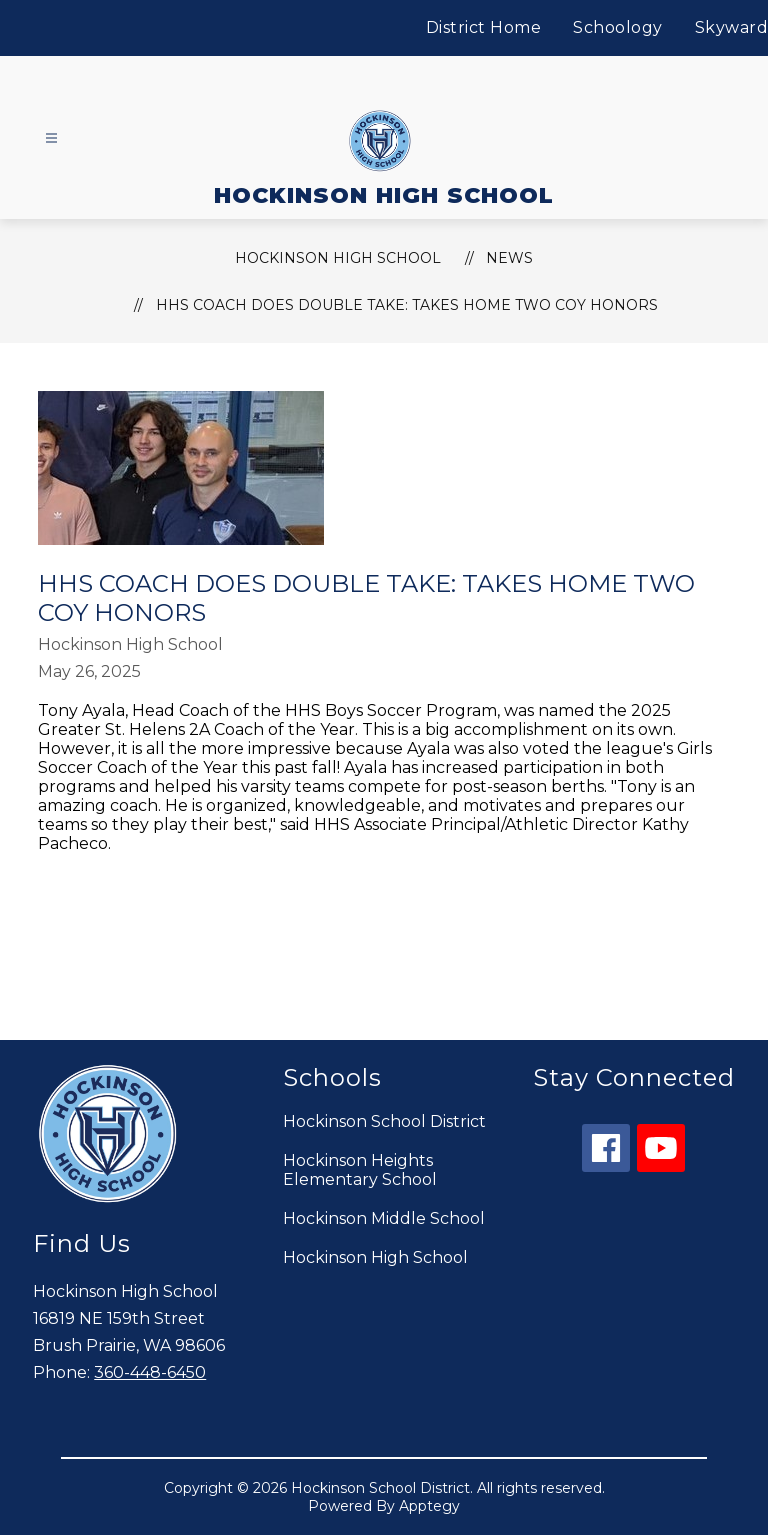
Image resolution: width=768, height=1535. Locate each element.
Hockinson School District (384, 1121)
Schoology (618, 27)
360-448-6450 (150, 1372)
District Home (484, 27)
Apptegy (429, 1506)
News (509, 258)
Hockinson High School (375, 1257)
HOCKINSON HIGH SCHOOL (338, 258)
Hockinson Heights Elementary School (360, 1170)
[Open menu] (51, 138)
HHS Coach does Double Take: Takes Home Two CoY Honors (407, 305)
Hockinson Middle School (384, 1218)
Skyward (732, 27)
